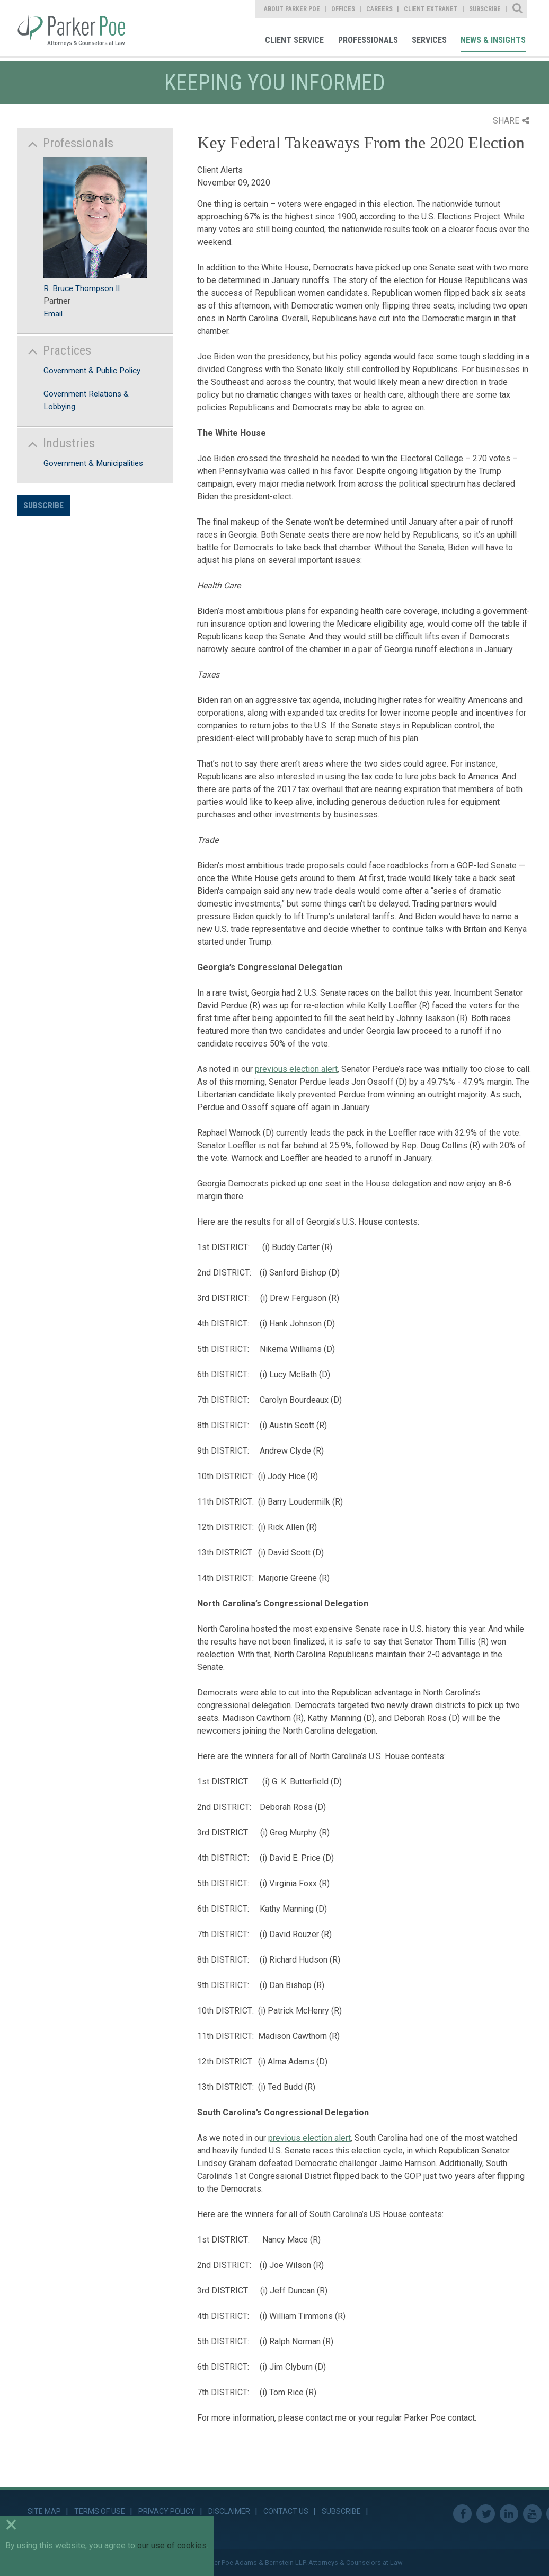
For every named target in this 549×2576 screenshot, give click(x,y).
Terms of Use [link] (99, 2511)
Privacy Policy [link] (166, 2511)
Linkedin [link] (509, 2513)
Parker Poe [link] (78, 28)
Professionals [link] (368, 40)
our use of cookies (172, 2545)
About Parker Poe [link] (292, 9)
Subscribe (43, 505)
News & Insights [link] (493, 40)
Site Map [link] (44, 2511)
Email (53, 314)
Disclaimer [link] (229, 2511)
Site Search (518, 9)
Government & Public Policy (91, 370)
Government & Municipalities (93, 463)
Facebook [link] (462, 2513)
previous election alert (296, 1069)
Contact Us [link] (285, 2511)
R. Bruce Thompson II (81, 288)
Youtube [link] (532, 2513)
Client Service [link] (294, 40)
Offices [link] (343, 9)
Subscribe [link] (485, 9)
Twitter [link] (485, 2513)
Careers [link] (379, 9)
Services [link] (429, 40)
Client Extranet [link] (431, 9)
